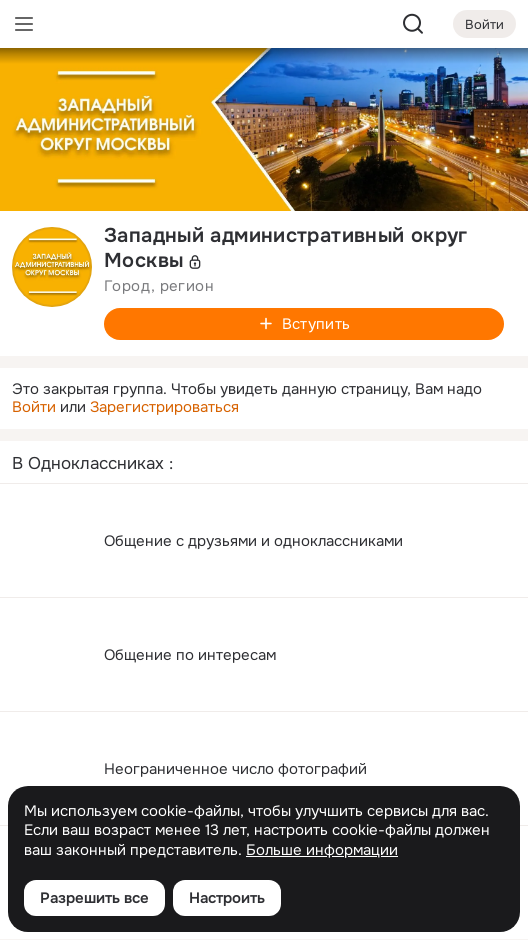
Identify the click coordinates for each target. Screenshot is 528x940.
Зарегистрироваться (164, 407)
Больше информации (322, 850)
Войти (34, 407)
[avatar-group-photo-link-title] (52, 267)
